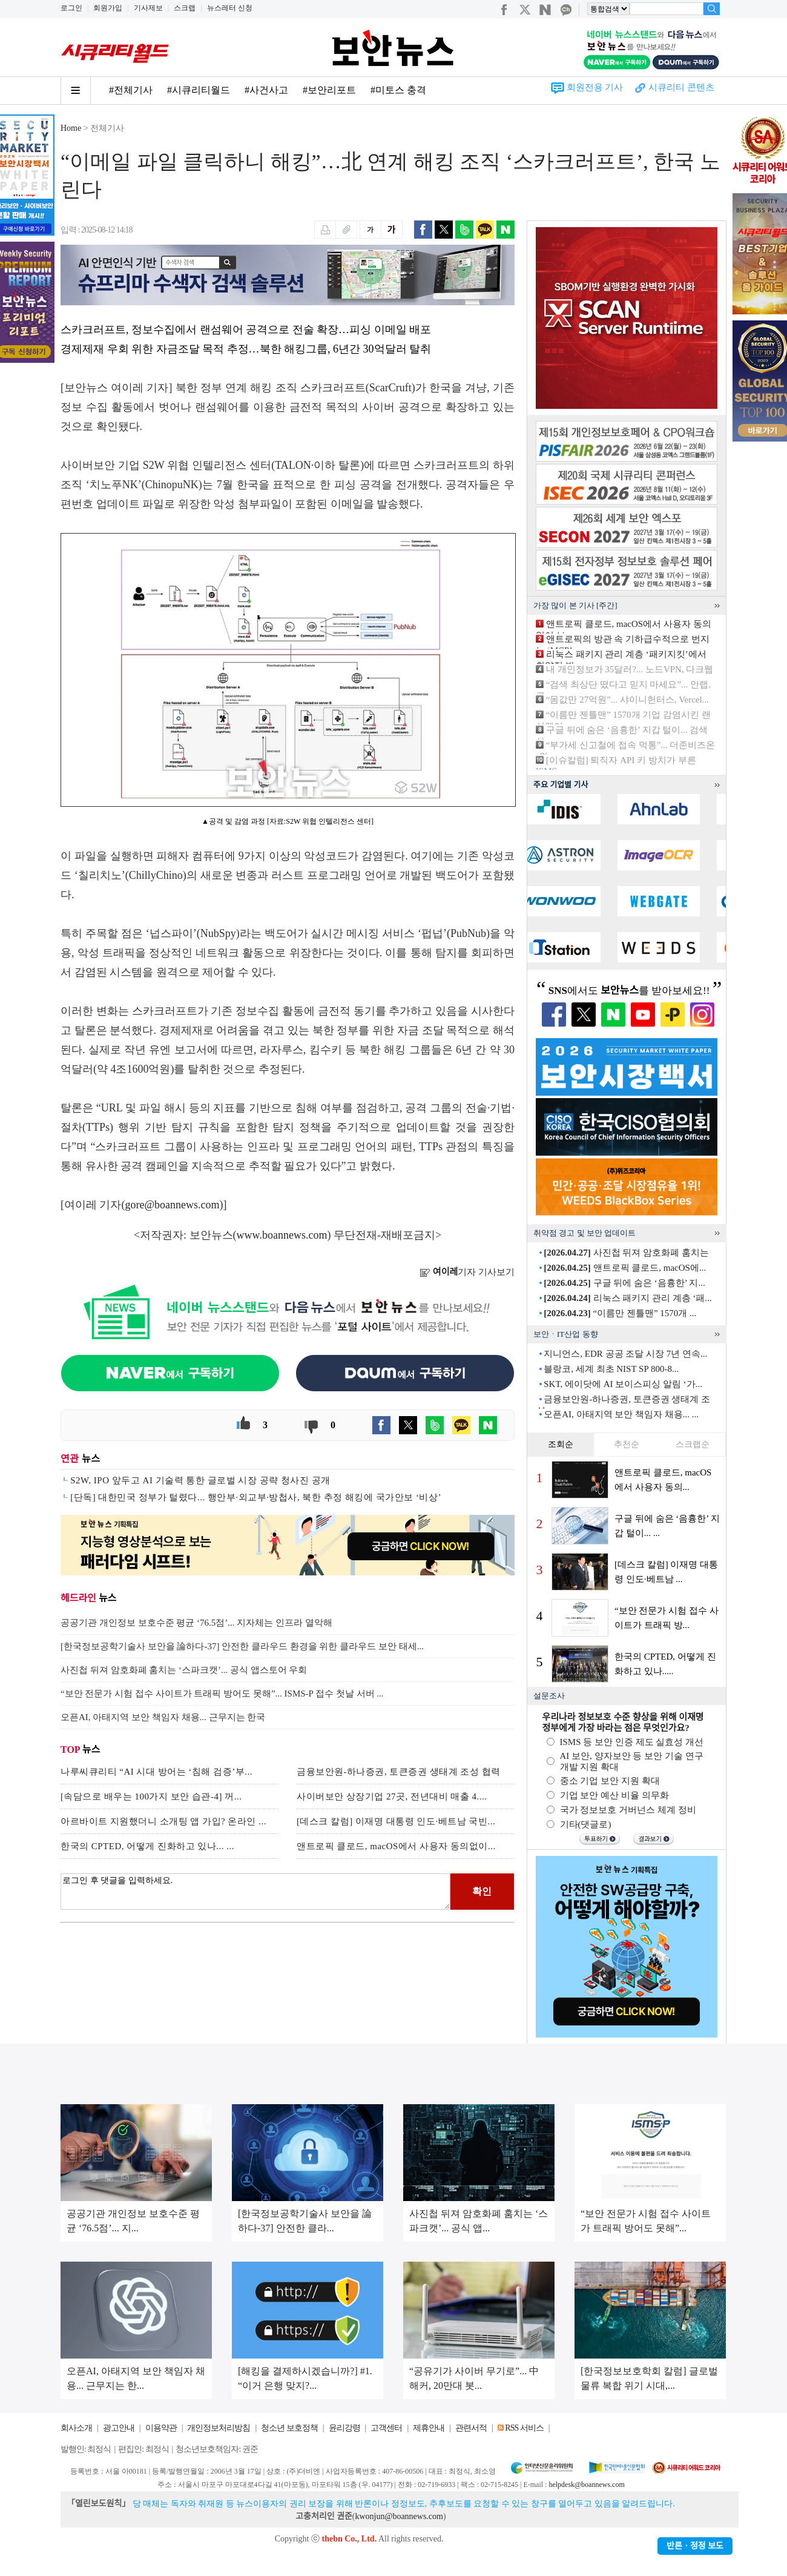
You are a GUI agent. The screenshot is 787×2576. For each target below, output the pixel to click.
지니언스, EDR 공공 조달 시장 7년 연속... (625, 1354)
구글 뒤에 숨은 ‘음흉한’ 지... (624, 1283)
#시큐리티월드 (198, 90)
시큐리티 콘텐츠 (681, 87)
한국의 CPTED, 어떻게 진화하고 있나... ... (147, 1846)
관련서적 (471, 2427)
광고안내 (118, 2427)
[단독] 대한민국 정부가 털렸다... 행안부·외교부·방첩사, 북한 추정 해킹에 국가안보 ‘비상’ (255, 1497)
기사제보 (148, 8)
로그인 (71, 8)
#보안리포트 (329, 90)
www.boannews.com (282, 1235)
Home (71, 128)
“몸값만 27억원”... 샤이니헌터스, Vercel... (627, 699)
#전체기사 (131, 90)
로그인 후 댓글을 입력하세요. (255, 1891)
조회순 (560, 1444)
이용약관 (161, 2427)
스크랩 (185, 8)
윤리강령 (344, 2427)
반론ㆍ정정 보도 (695, 2546)
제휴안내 (428, 2427)
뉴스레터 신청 (229, 8)
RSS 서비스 (524, 2427)
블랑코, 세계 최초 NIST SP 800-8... (611, 1369)
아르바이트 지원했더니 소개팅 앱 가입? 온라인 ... (163, 1821)
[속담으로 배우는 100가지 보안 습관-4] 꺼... (151, 1796)
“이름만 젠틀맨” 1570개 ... (620, 1313)
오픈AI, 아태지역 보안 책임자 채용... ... (621, 1414)
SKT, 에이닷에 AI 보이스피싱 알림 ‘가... (623, 1384)
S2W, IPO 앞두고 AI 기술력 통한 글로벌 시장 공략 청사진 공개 (200, 1480)
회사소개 (76, 2427)
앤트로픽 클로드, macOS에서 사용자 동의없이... (396, 1846)
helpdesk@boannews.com (586, 2484)
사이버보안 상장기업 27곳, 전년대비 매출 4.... (392, 1796)
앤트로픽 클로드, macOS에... (625, 1268)
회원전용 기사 (595, 87)
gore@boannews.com (172, 1205)
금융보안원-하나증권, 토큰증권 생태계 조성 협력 (399, 1771)
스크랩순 (693, 1444)
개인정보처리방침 (218, 2427)
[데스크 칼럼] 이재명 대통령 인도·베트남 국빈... (396, 1821)
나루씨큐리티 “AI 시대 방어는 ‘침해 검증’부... (156, 1771)
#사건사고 (266, 90)
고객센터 (386, 2427)
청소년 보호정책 (289, 2427)
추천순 (626, 1444)
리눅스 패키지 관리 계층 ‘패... (628, 1298)
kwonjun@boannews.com (399, 2516)
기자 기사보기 (467, 1272)
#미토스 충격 (398, 90)
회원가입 (107, 8)
